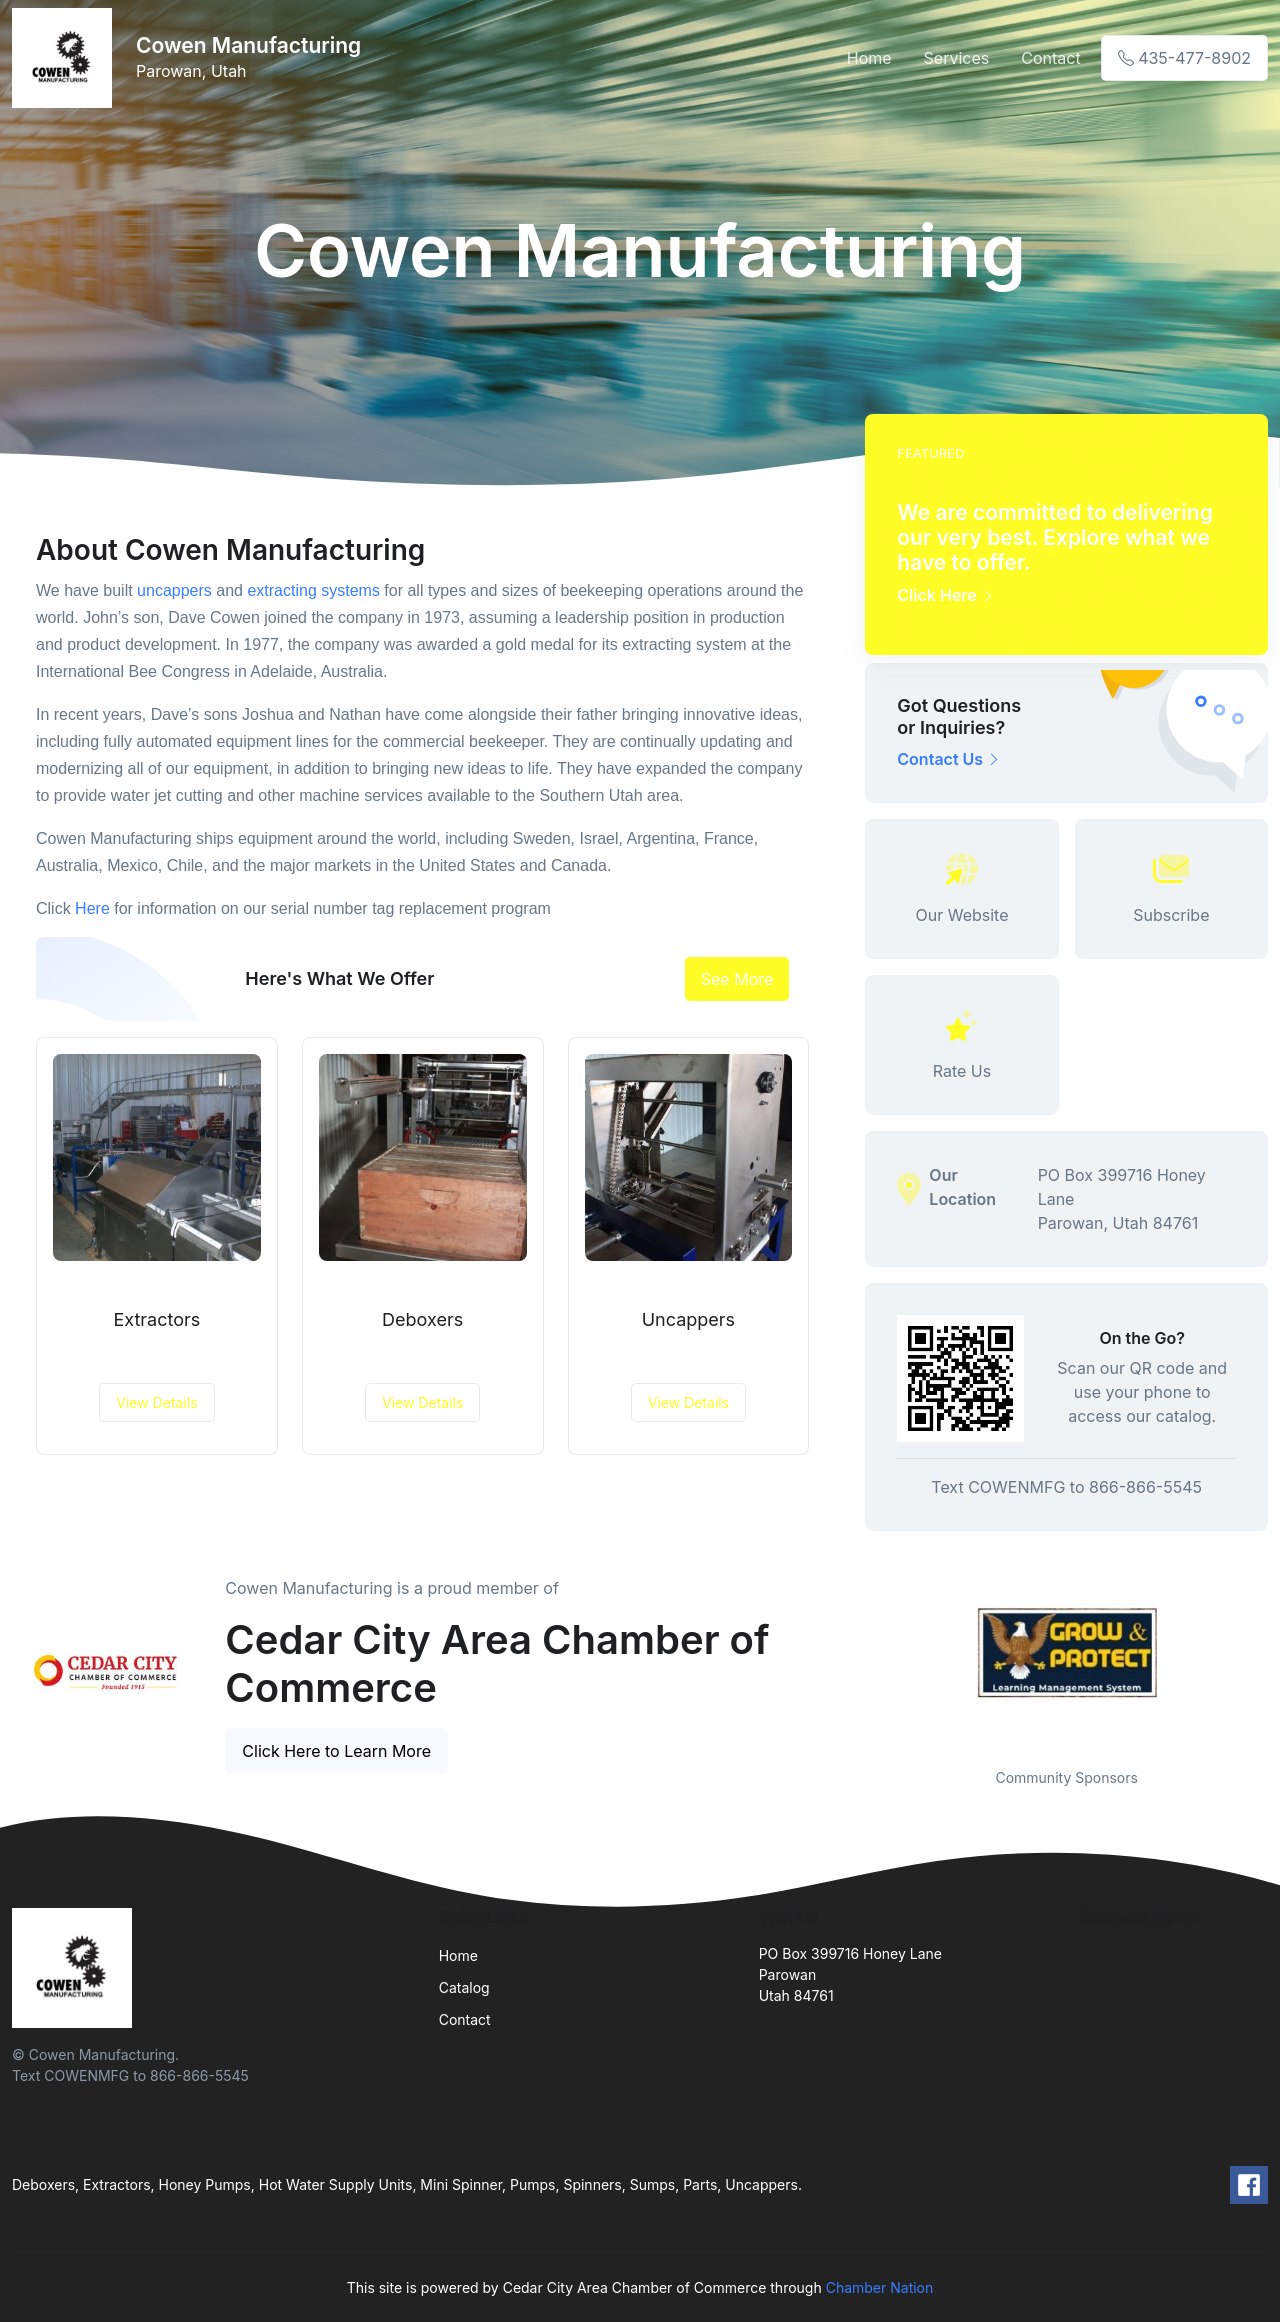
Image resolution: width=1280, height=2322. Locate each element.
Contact (1050, 58)
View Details (156, 1402)
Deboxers (422, 1319)
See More (737, 979)
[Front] (66, 58)
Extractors (156, 1319)
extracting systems (313, 590)
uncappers (174, 590)
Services (957, 58)
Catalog (464, 1987)
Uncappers (688, 1319)
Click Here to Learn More (336, 1751)
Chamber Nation (880, 2287)
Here (92, 908)
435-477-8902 (1184, 58)
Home (869, 58)
